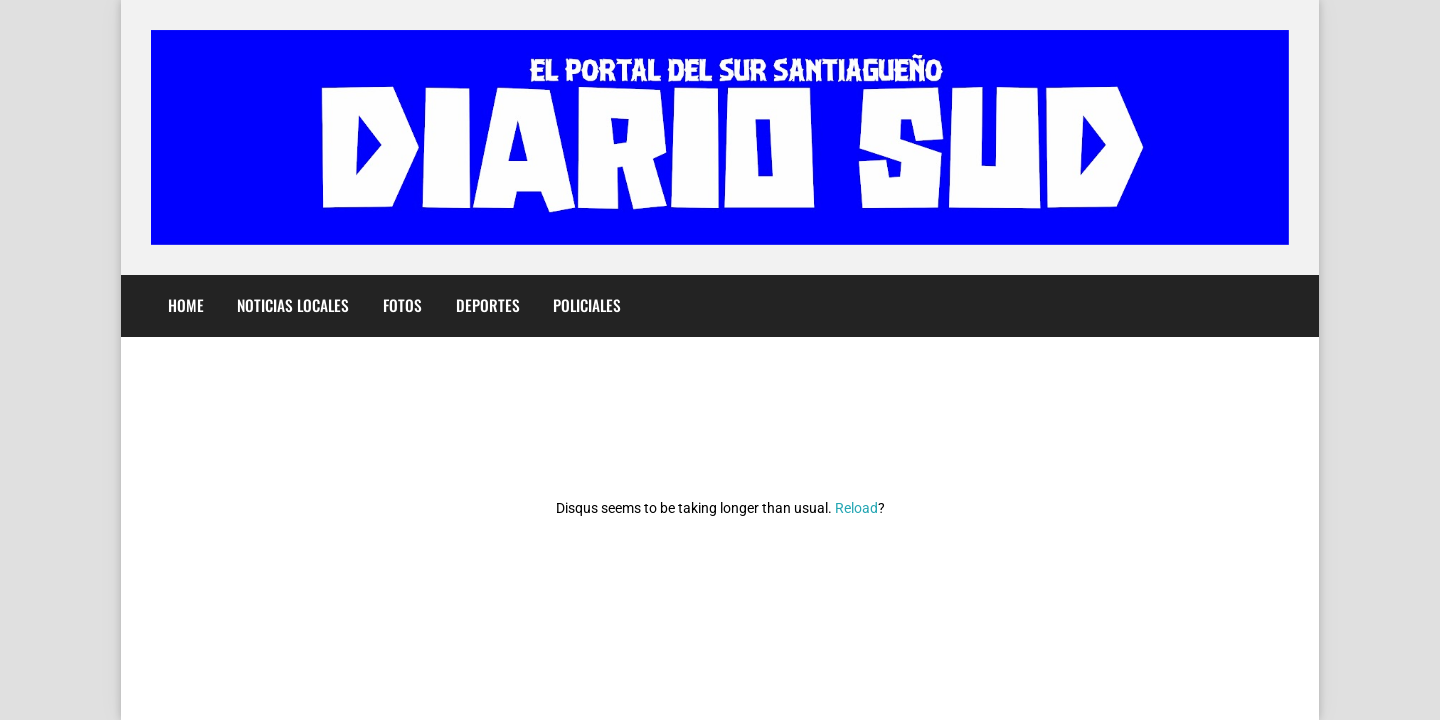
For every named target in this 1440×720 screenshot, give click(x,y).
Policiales (587, 305)
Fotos (402, 305)
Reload (856, 508)
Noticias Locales (293, 305)
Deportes (488, 305)
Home (186, 305)
